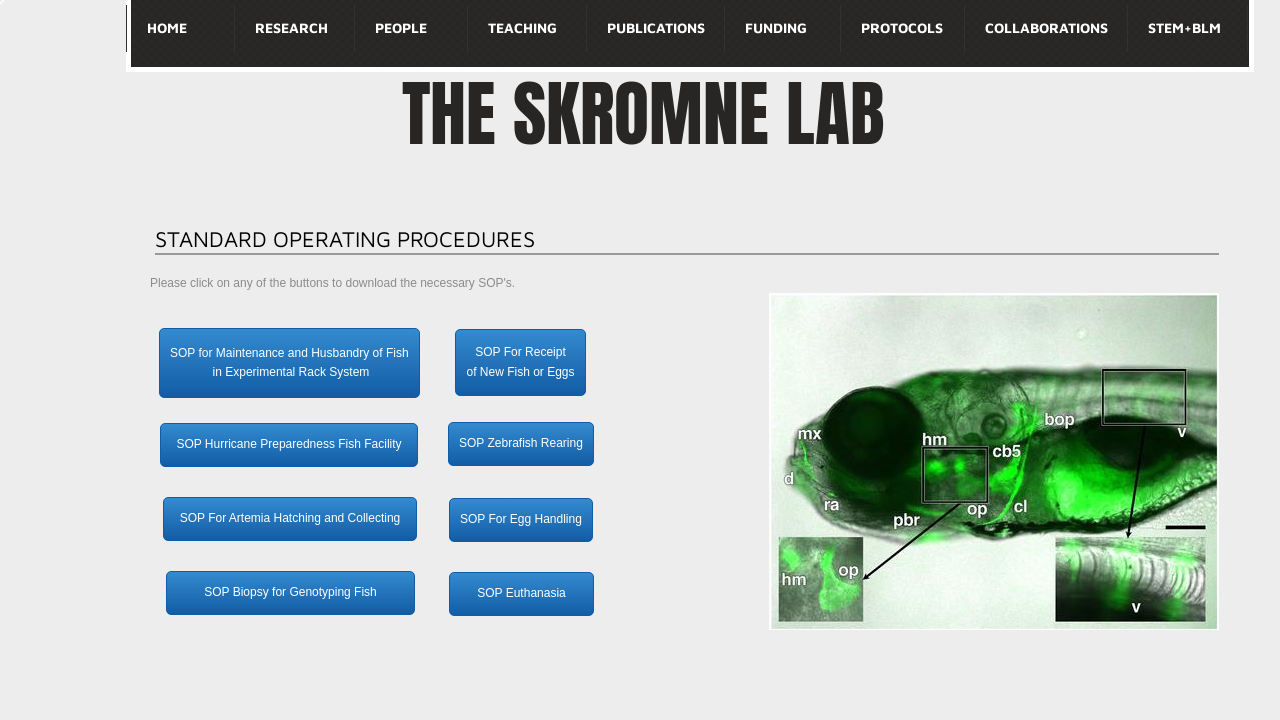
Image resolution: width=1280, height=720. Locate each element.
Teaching (522, 27)
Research (291, 27)
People (401, 27)
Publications (656, 27)
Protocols (902, 27)
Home (167, 27)
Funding (776, 27)
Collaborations (1046, 27)
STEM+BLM (1184, 27)
